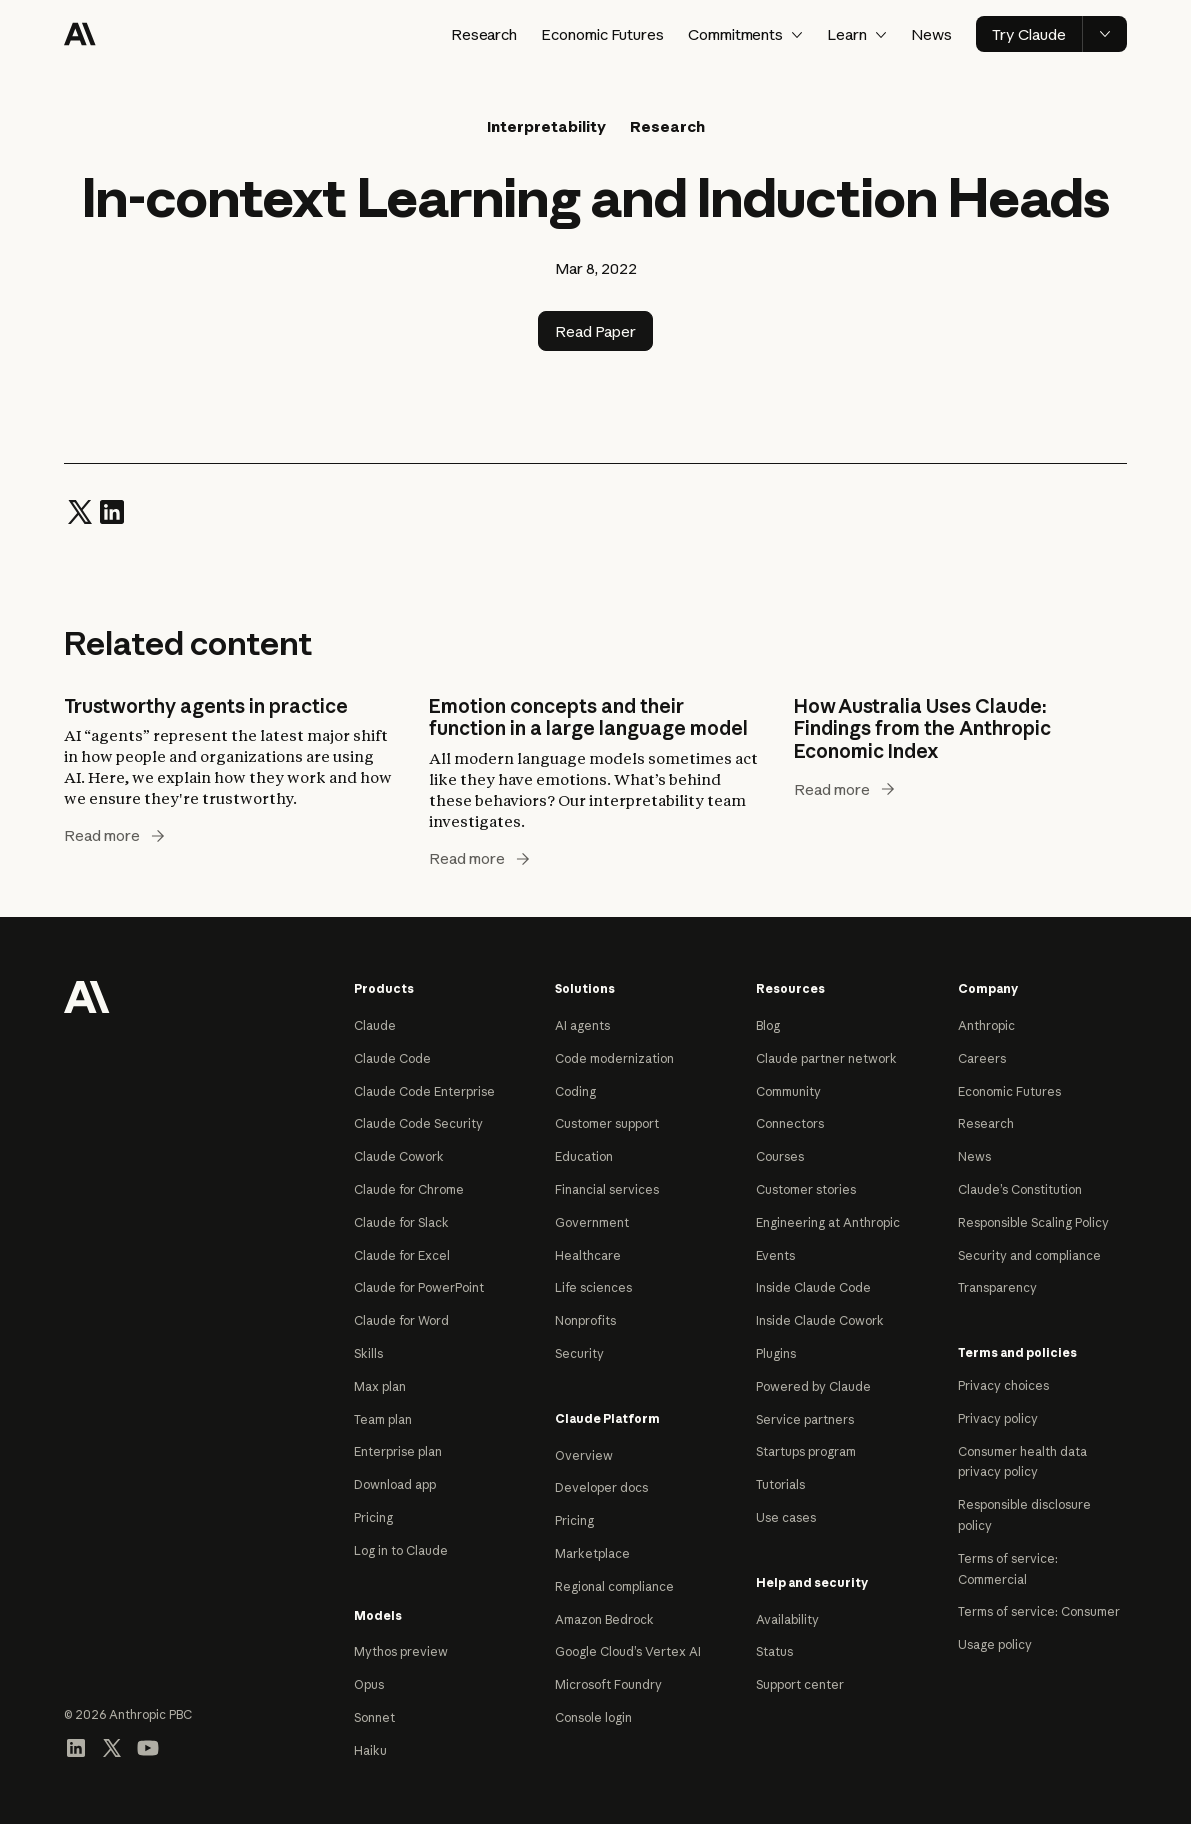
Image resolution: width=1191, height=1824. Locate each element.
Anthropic (986, 1025)
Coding (575, 1091)
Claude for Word (401, 1320)
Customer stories (806, 1189)
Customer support (607, 1123)
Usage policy (995, 1644)
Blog (768, 1025)
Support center (800, 1684)
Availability (787, 1619)
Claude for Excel (402, 1255)
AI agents (582, 1025)
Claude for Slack (401, 1222)
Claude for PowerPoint (419, 1287)
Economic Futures (602, 34)
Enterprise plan (398, 1451)
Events (775, 1255)
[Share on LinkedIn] (112, 511)
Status (774, 1651)
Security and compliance (1029, 1255)
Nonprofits (585, 1320)
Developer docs (601, 1487)
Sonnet (374, 1717)
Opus (369, 1684)
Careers (982, 1058)
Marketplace (592, 1553)
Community (788, 1091)
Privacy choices (1003, 1385)
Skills (368, 1353)
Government (592, 1222)
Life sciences (593, 1287)
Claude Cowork (399, 1156)
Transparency (997, 1287)
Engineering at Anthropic (828, 1222)
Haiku (370, 1750)
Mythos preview (401, 1651)
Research (484, 34)
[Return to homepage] (87, 995)
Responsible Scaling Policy (1033, 1222)
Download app (395, 1484)
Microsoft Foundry (608, 1684)
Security (579, 1353)
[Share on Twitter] (80, 511)
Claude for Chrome (409, 1189)
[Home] (80, 34)
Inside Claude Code (813, 1287)
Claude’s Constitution (1020, 1189)
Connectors (790, 1123)
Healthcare (588, 1255)
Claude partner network (826, 1058)
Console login (593, 1717)
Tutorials (780, 1484)
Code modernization (614, 1058)
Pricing (373, 1517)
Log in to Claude (401, 1550)
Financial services (607, 1189)
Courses (780, 1156)
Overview (584, 1455)
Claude (375, 1025)
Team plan (383, 1419)
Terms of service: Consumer (1039, 1611)
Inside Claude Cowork (820, 1320)
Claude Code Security (418, 1123)
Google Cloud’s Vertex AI (628, 1651)
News (931, 34)
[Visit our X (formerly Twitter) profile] (112, 1746)
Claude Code (392, 1058)
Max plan (380, 1386)
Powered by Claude (813, 1386)
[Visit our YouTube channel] (148, 1746)
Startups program (806, 1451)
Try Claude (1029, 34)
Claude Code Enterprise (424, 1091)
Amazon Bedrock (604, 1619)
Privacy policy (998, 1418)
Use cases (786, 1517)
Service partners (805, 1419)
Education (584, 1156)
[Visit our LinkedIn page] (76, 1746)
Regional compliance (614, 1586)
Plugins (776, 1353)
